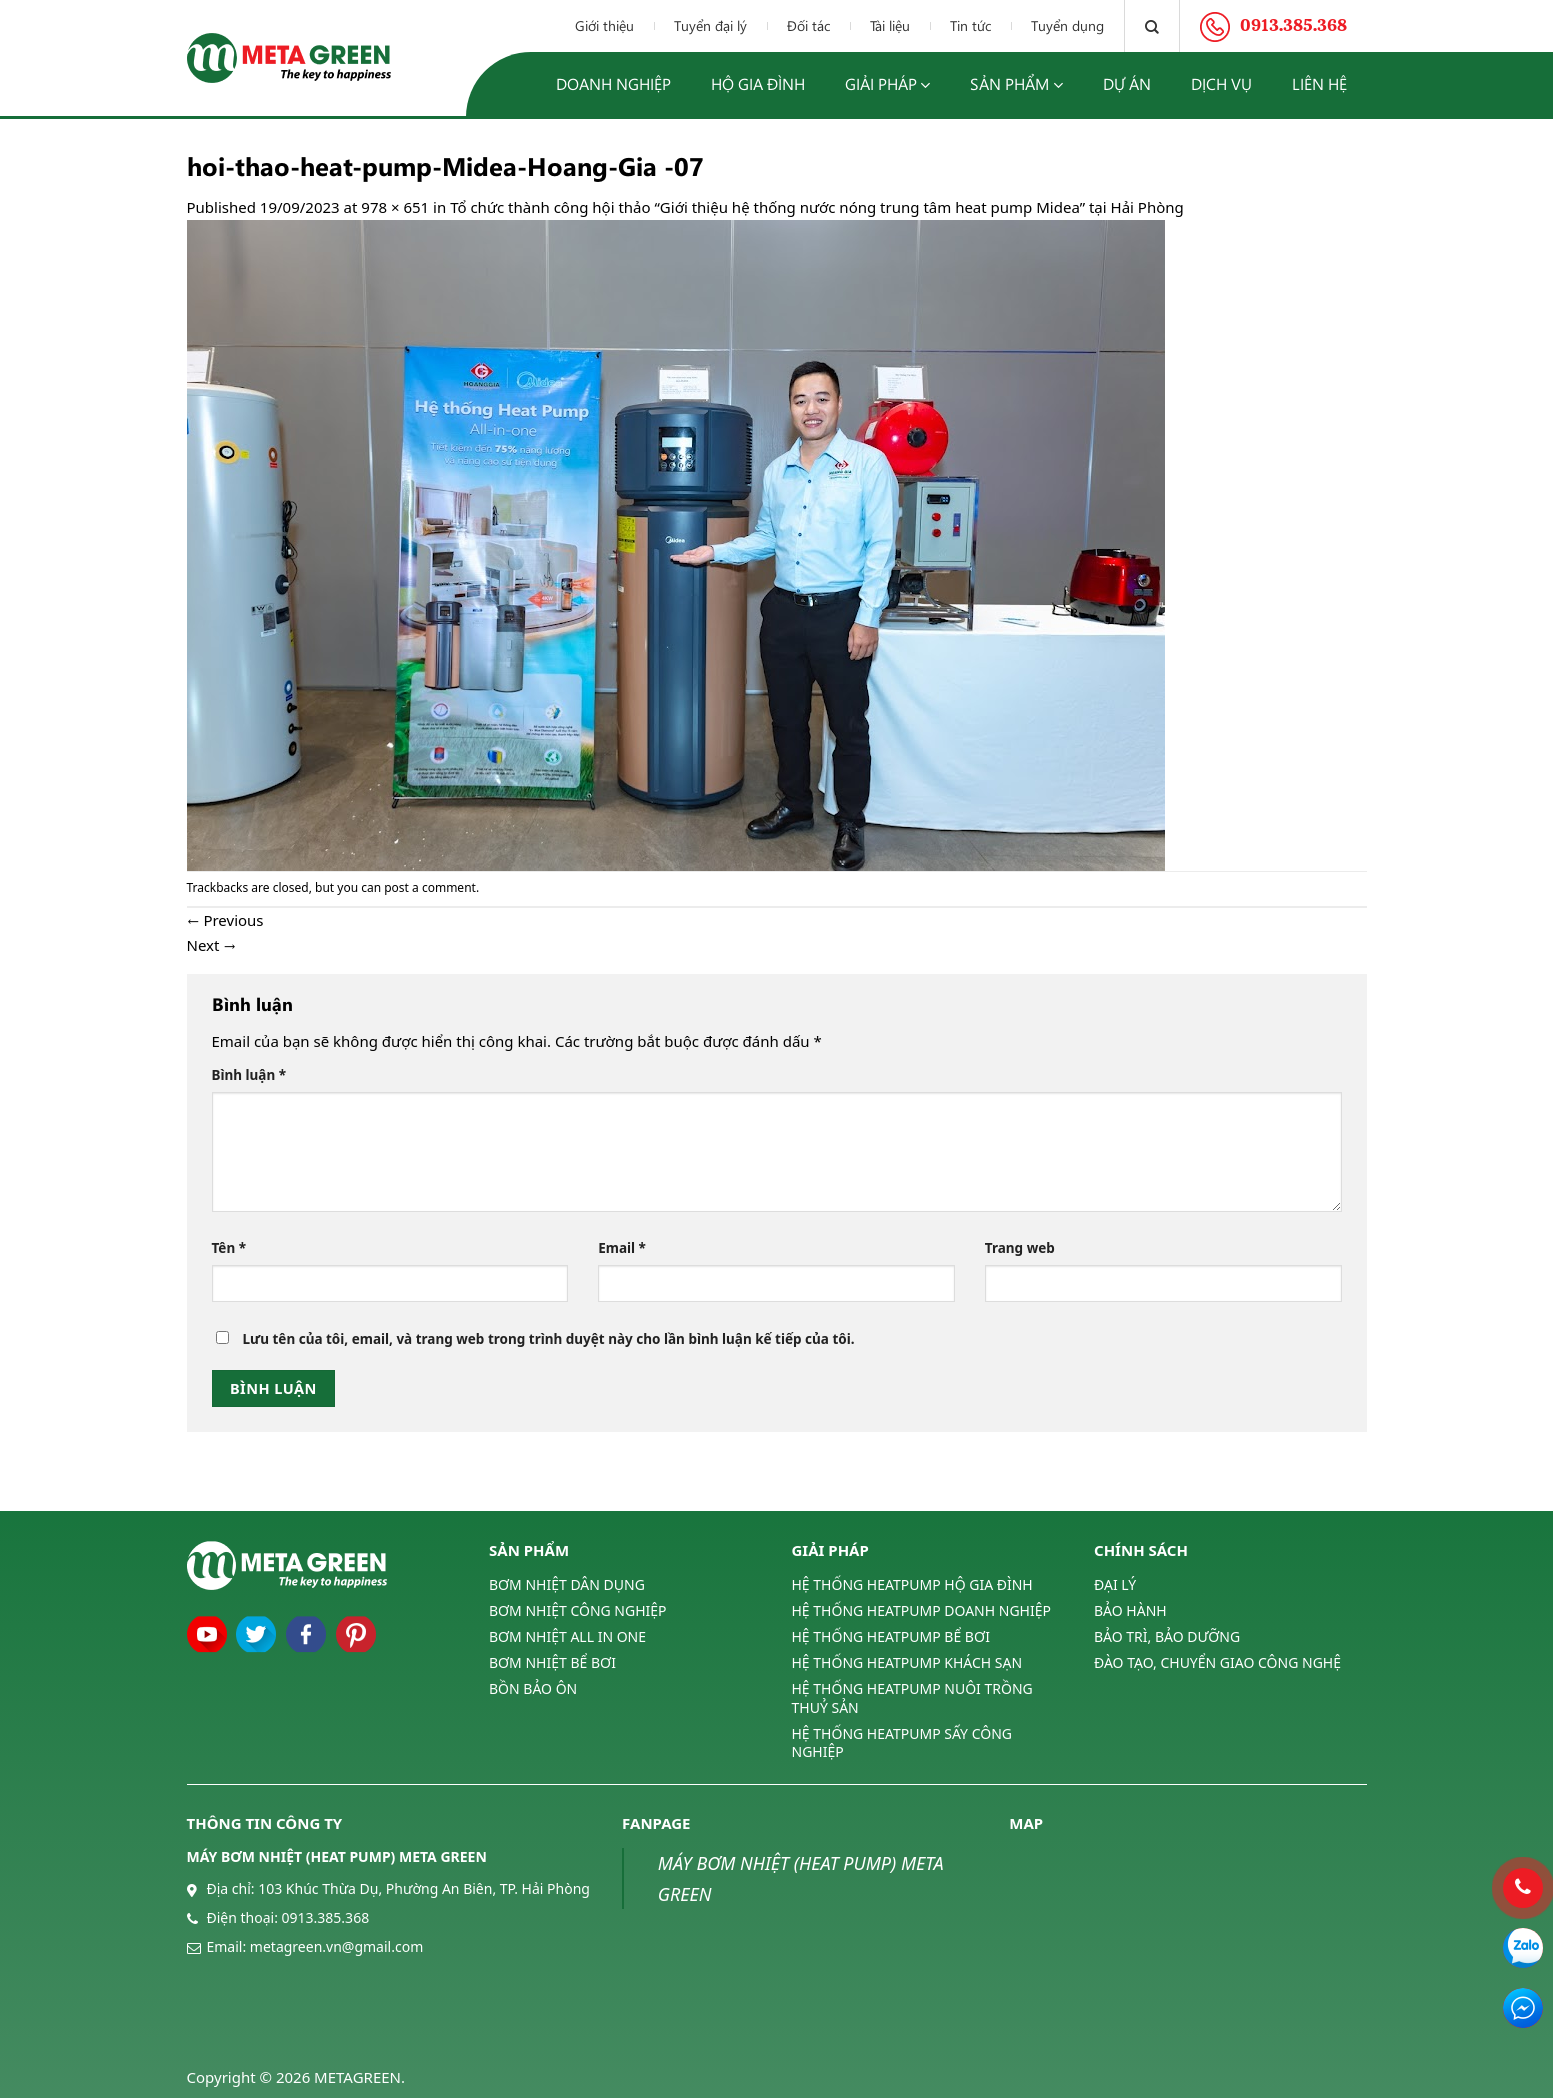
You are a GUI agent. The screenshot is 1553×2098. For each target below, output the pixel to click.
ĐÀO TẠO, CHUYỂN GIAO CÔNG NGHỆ (1217, 1662)
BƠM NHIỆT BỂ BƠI (552, 1662)
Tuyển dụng (1067, 25)
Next (212, 945)
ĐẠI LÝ (1115, 1585)
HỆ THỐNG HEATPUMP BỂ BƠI (891, 1636)
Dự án (1127, 83)
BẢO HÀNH (1130, 1610)
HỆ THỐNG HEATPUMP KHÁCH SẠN (907, 1662)
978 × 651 (395, 207)
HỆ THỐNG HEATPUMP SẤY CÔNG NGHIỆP (902, 1742)
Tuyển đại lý (710, 25)
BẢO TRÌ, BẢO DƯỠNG (1167, 1636)
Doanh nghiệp (613, 83)
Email (622, 1248)
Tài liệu (890, 25)
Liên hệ (1319, 83)
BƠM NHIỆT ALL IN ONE (567, 1636)
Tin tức (970, 25)
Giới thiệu (604, 25)
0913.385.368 (326, 1917)
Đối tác (808, 25)
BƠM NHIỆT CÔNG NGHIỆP (578, 1610)
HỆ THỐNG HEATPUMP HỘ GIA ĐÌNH (912, 1585)
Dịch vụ (1221, 83)
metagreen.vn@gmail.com (336, 1946)
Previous (225, 920)
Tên (229, 1248)
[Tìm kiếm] (1152, 26)
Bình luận (249, 1075)
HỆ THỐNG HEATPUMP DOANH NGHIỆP (921, 1610)
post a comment (430, 887)
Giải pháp (887, 84)
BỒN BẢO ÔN (533, 1688)
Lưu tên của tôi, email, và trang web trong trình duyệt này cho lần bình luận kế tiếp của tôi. (548, 1339)
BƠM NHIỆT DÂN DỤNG (567, 1585)
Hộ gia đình (758, 83)
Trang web (1020, 1248)
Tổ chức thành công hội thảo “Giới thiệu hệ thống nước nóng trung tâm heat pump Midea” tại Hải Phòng (817, 207)
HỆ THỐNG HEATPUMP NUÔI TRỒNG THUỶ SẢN (912, 1697)
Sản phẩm (1016, 84)
